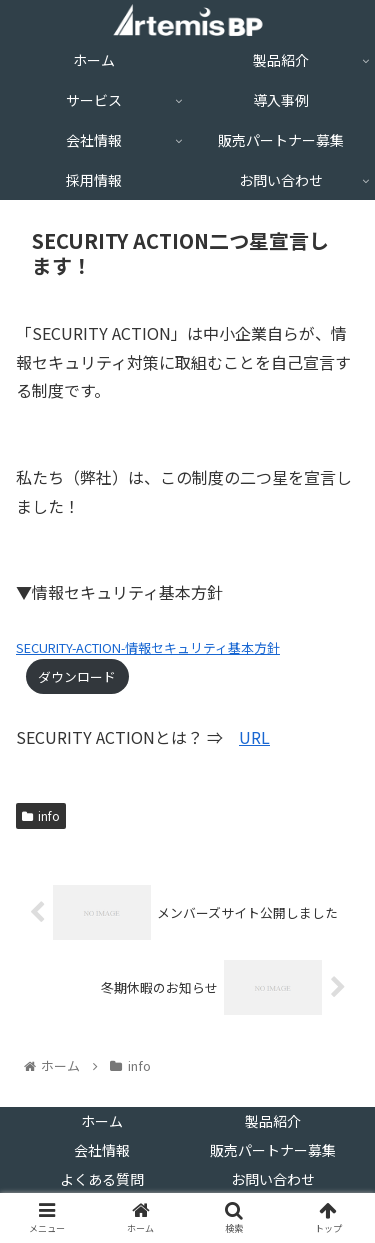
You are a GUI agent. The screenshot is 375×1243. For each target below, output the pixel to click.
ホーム (102, 1121)
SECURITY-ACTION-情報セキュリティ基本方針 (148, 647)
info (41, 815)
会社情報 (102, 1150)
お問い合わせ (273, 1179)
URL (254, 737)
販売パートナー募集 (273, 1150)
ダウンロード (77, 676)
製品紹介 (273, 1121)
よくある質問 (102, 1179)
